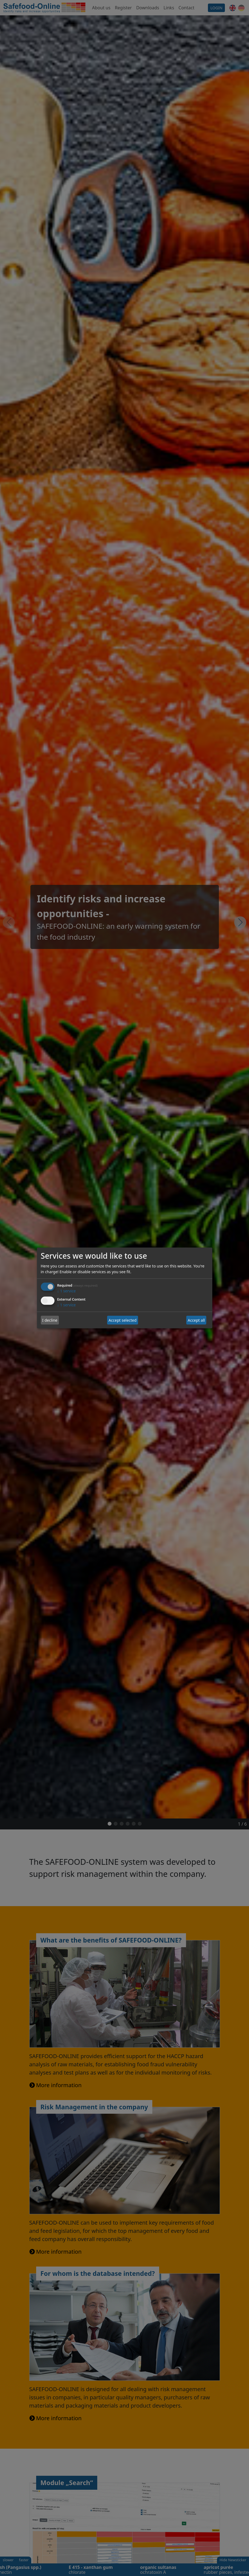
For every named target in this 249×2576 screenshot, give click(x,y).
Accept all (196, 1320)
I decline (49, 1320)
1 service (66, 1291)
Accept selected (122, 1320)
